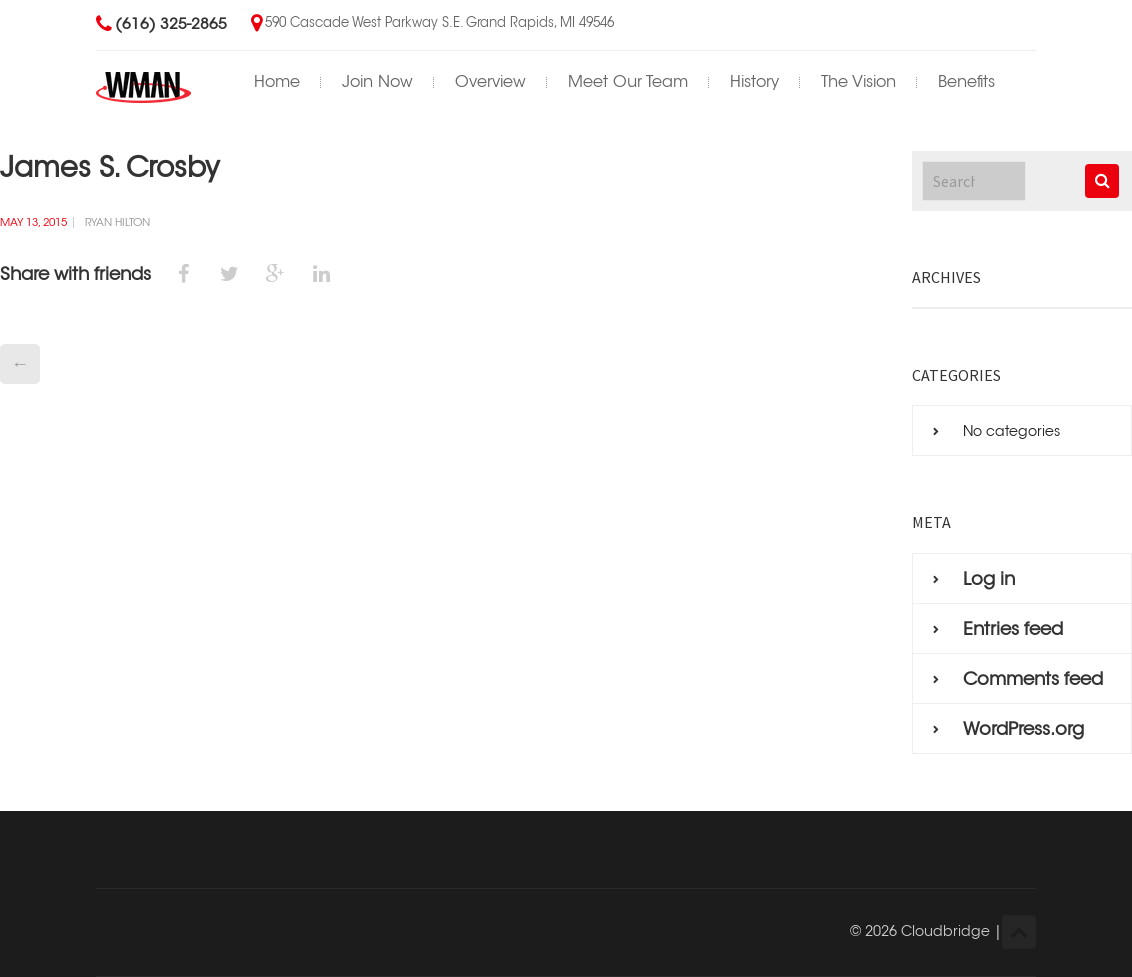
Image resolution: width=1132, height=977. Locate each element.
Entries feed (1013, 629)
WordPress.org (1023, 729)
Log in (989, 579)
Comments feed (1033, 679)
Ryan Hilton (117, 222)
